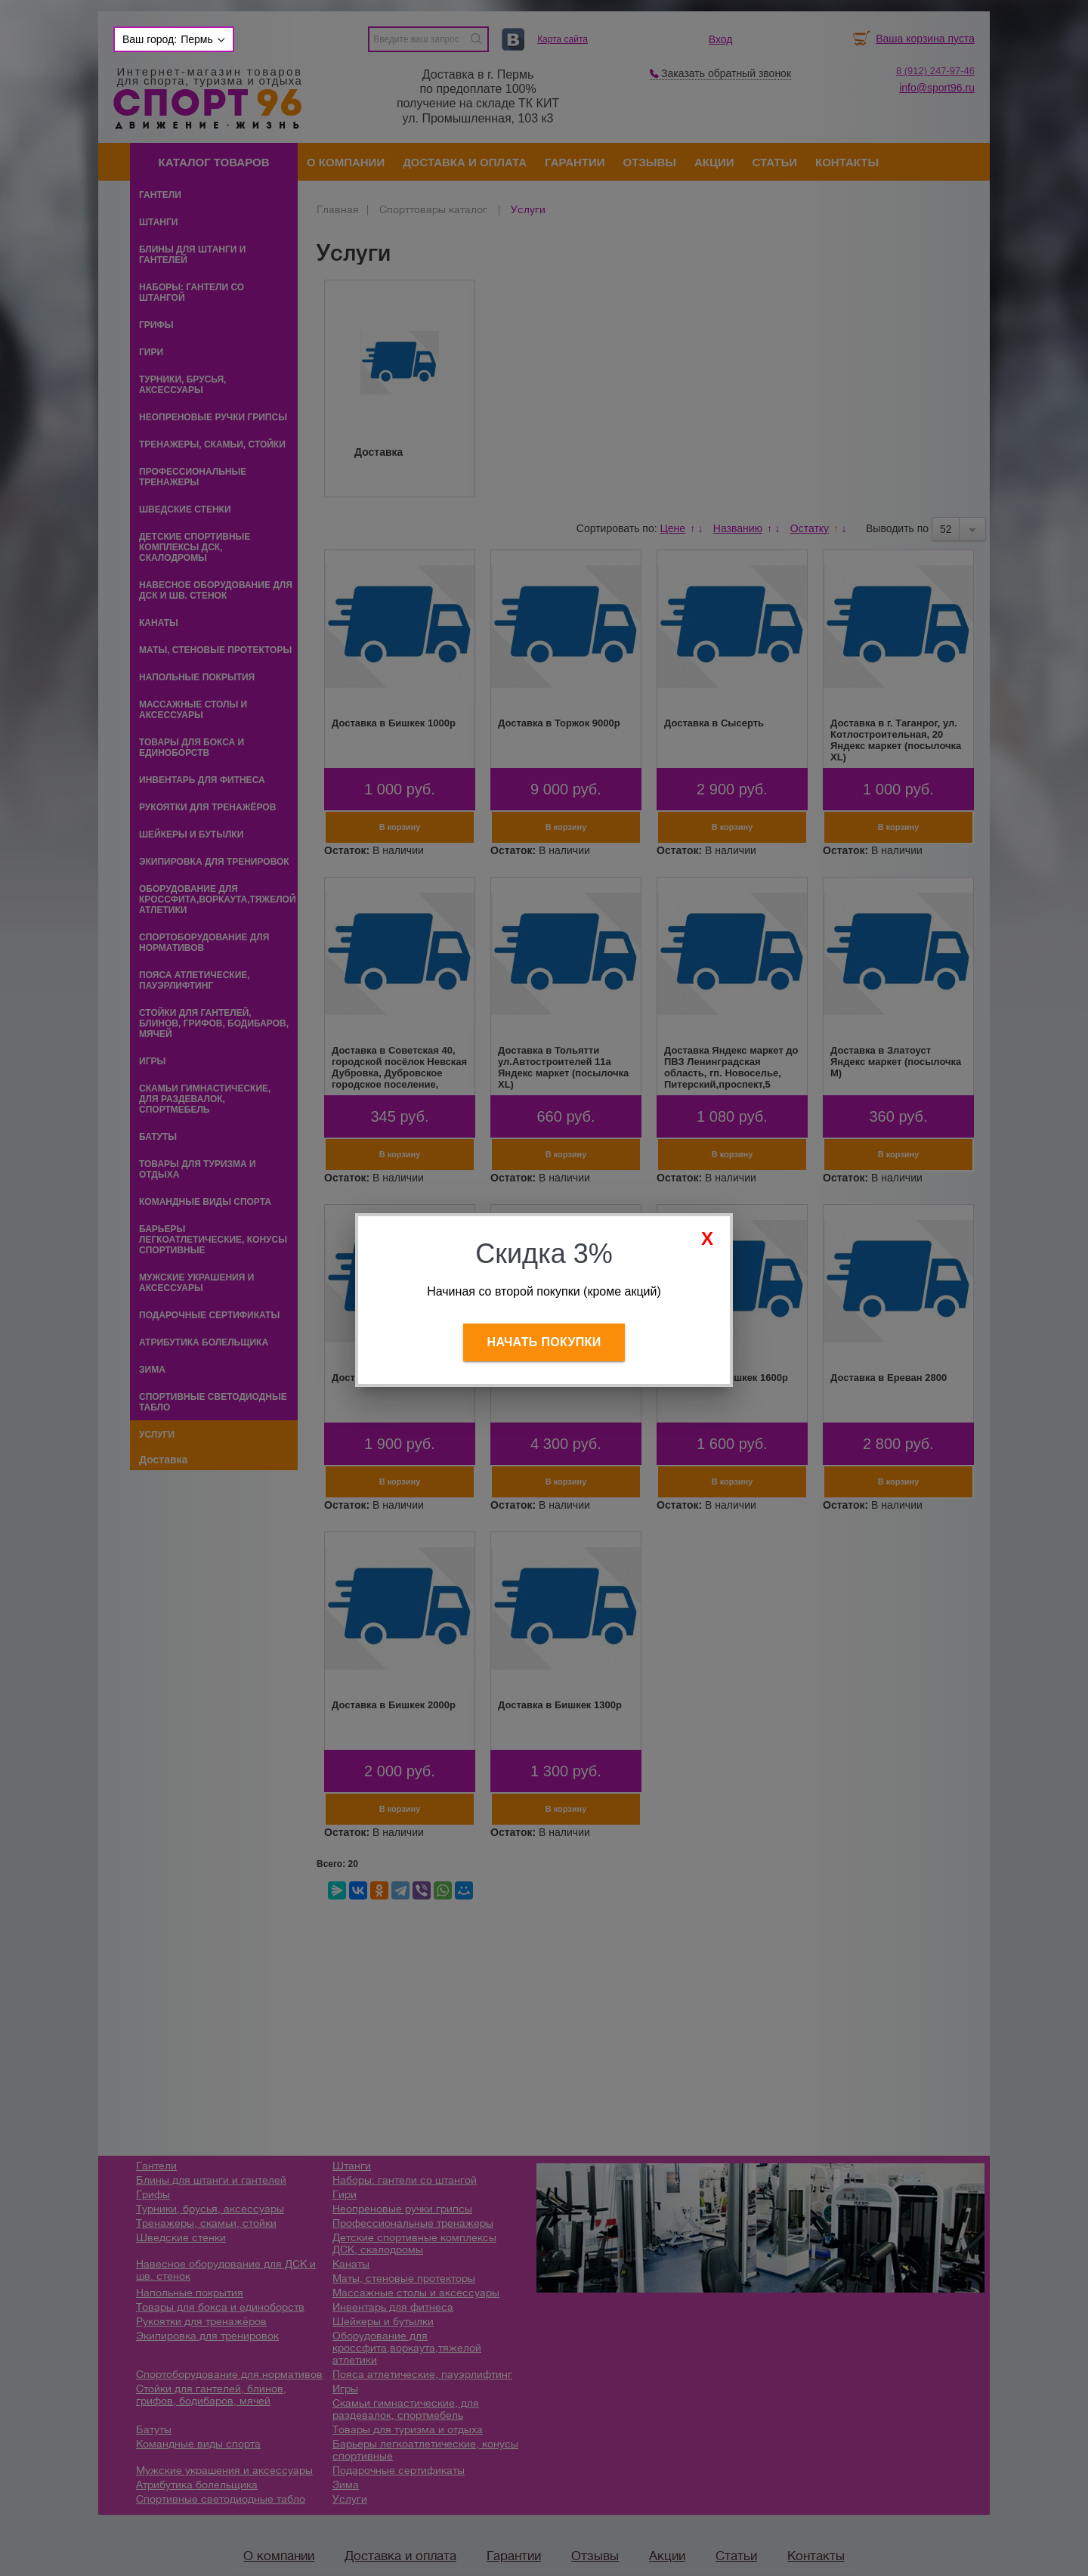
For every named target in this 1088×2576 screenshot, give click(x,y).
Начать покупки (544, 1342)
